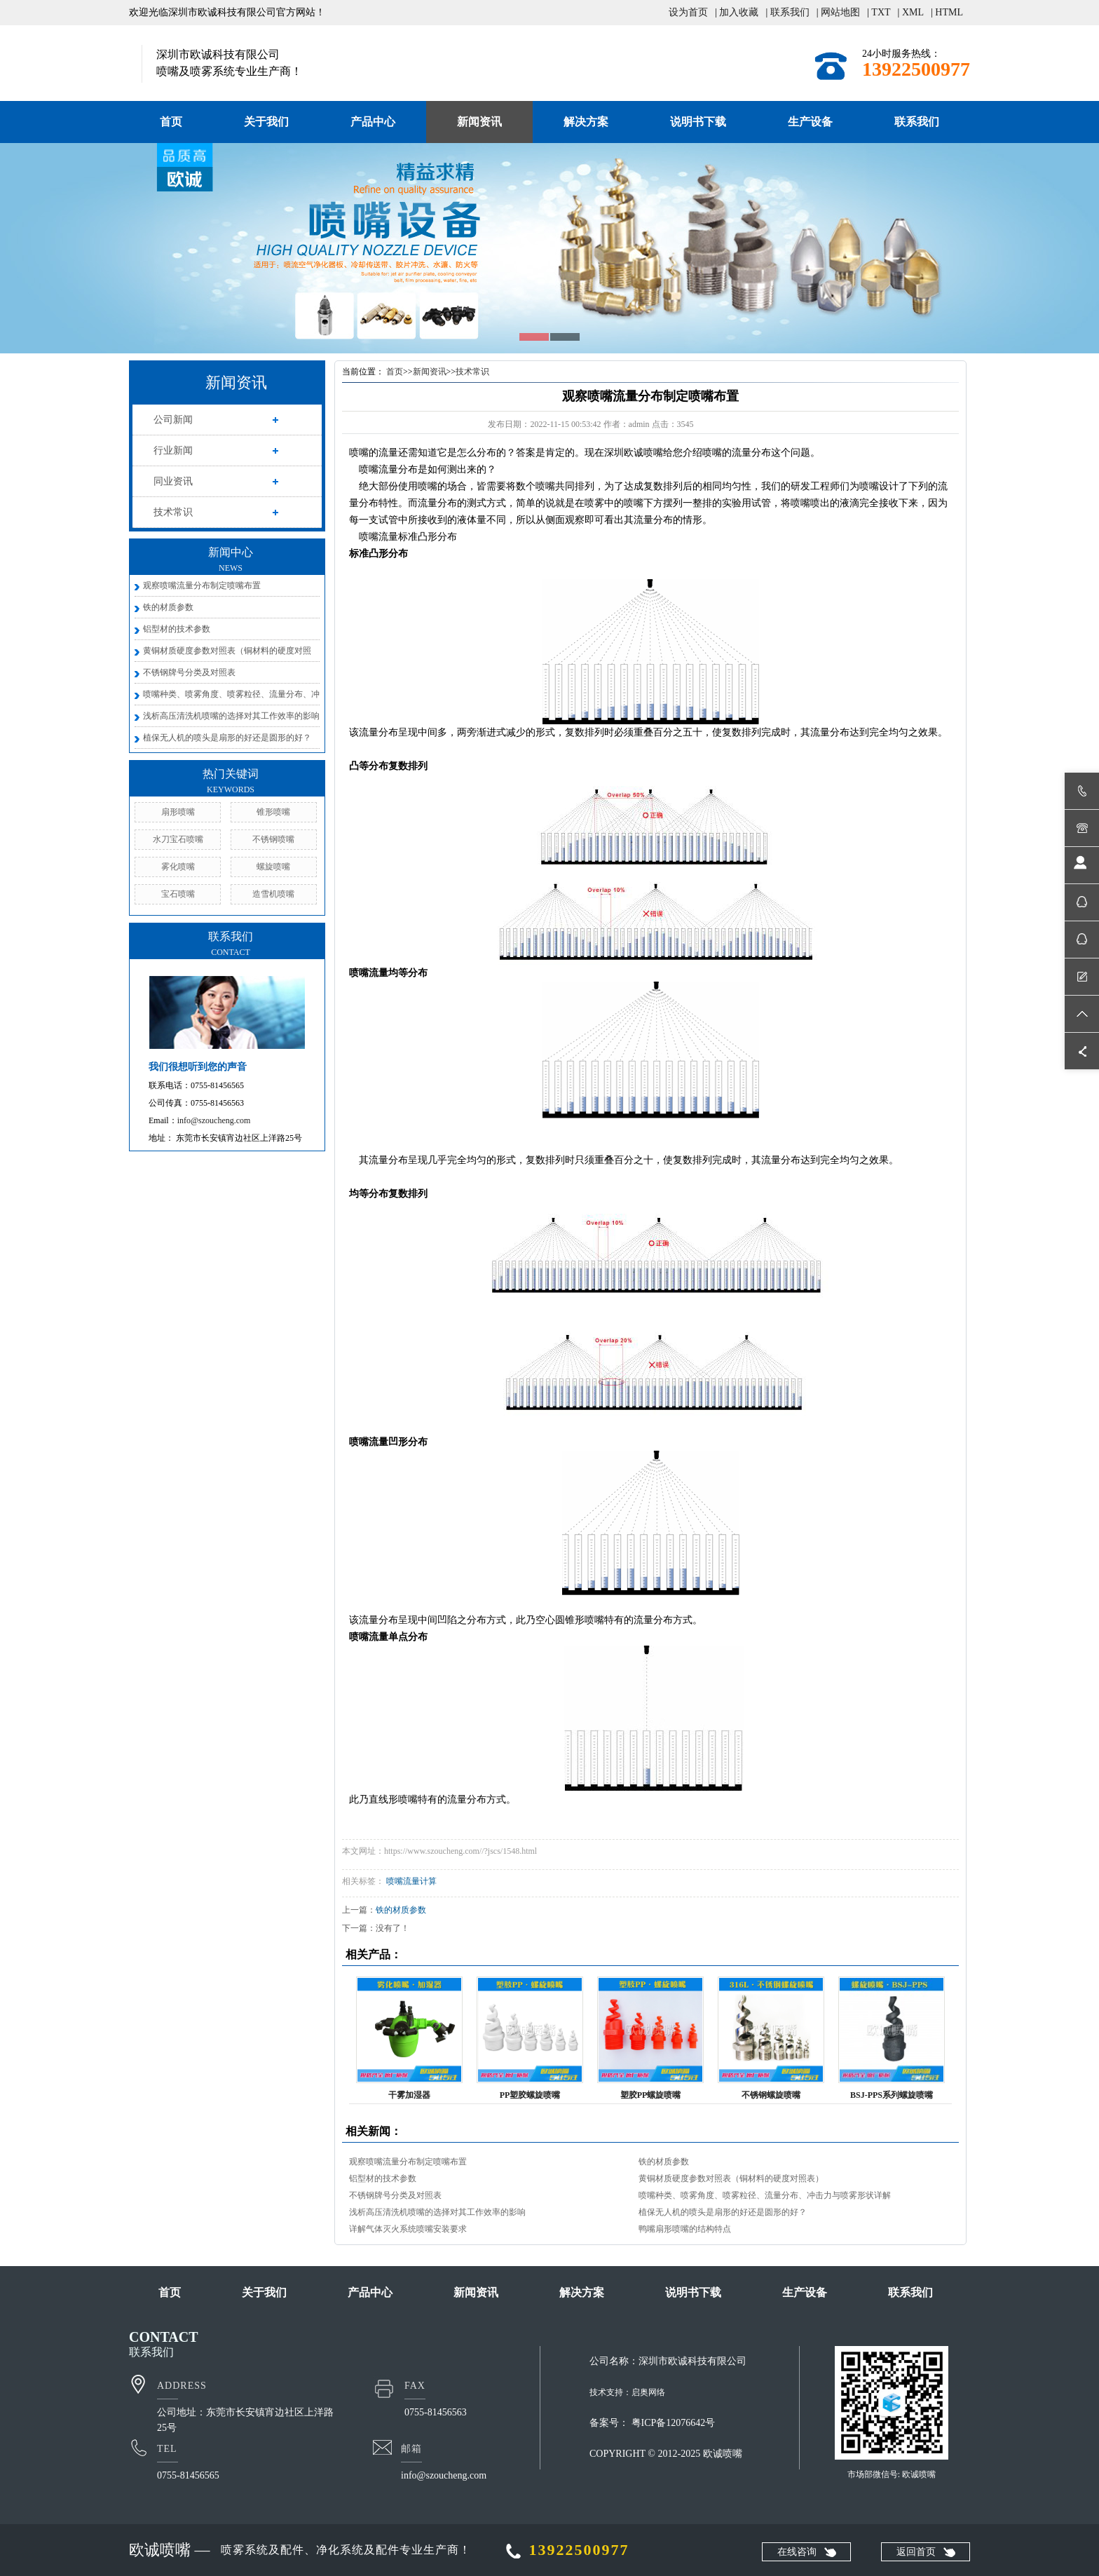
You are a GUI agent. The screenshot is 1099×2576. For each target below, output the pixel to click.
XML (913, 12)
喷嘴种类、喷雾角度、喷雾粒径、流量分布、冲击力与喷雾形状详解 (765, 2195)
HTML (949, 12)
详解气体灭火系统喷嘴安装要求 (408, 2229)
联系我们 (790, 12)
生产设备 (810, 122)
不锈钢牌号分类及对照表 (189, 672)
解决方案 (586, 122)
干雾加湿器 (409, 2095)
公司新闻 (173, 419)
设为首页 (688, 12)
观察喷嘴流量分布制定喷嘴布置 (202, 585)
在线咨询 (797, 2552)
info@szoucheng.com (214, 1120)
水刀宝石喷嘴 (178, 839)
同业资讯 (173, 481)
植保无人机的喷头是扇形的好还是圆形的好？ (227, 738)
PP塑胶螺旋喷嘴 (530, 2095)
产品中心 (372, 122)
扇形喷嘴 (178, 812)
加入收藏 (738, 12)
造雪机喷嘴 (273, 894)
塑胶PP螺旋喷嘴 (650, 2095)
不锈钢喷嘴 (273, 839)
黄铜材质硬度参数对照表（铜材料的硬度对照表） (731, 2178)
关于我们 (266, 122)
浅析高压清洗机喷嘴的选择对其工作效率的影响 (231, 716)
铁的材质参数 (168, 607)
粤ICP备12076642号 (674, 2423)
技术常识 (173, 512)
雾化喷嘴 (178, 867)
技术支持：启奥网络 (627, 2392)
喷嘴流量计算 (411, 1881)
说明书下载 (698, 122)
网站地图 (840, 12)
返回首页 (916, 2552)
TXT (880, 12)
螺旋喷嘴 (273, 867)
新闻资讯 (479, 122)
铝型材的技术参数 (176, 629)
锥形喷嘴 (273, 812)
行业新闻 (173, 450)
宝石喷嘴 (178, 894)
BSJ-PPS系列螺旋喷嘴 (891, 2095)
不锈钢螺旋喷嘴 (771, 2095)
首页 (171, 122)
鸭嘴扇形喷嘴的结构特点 (685, 2229)
